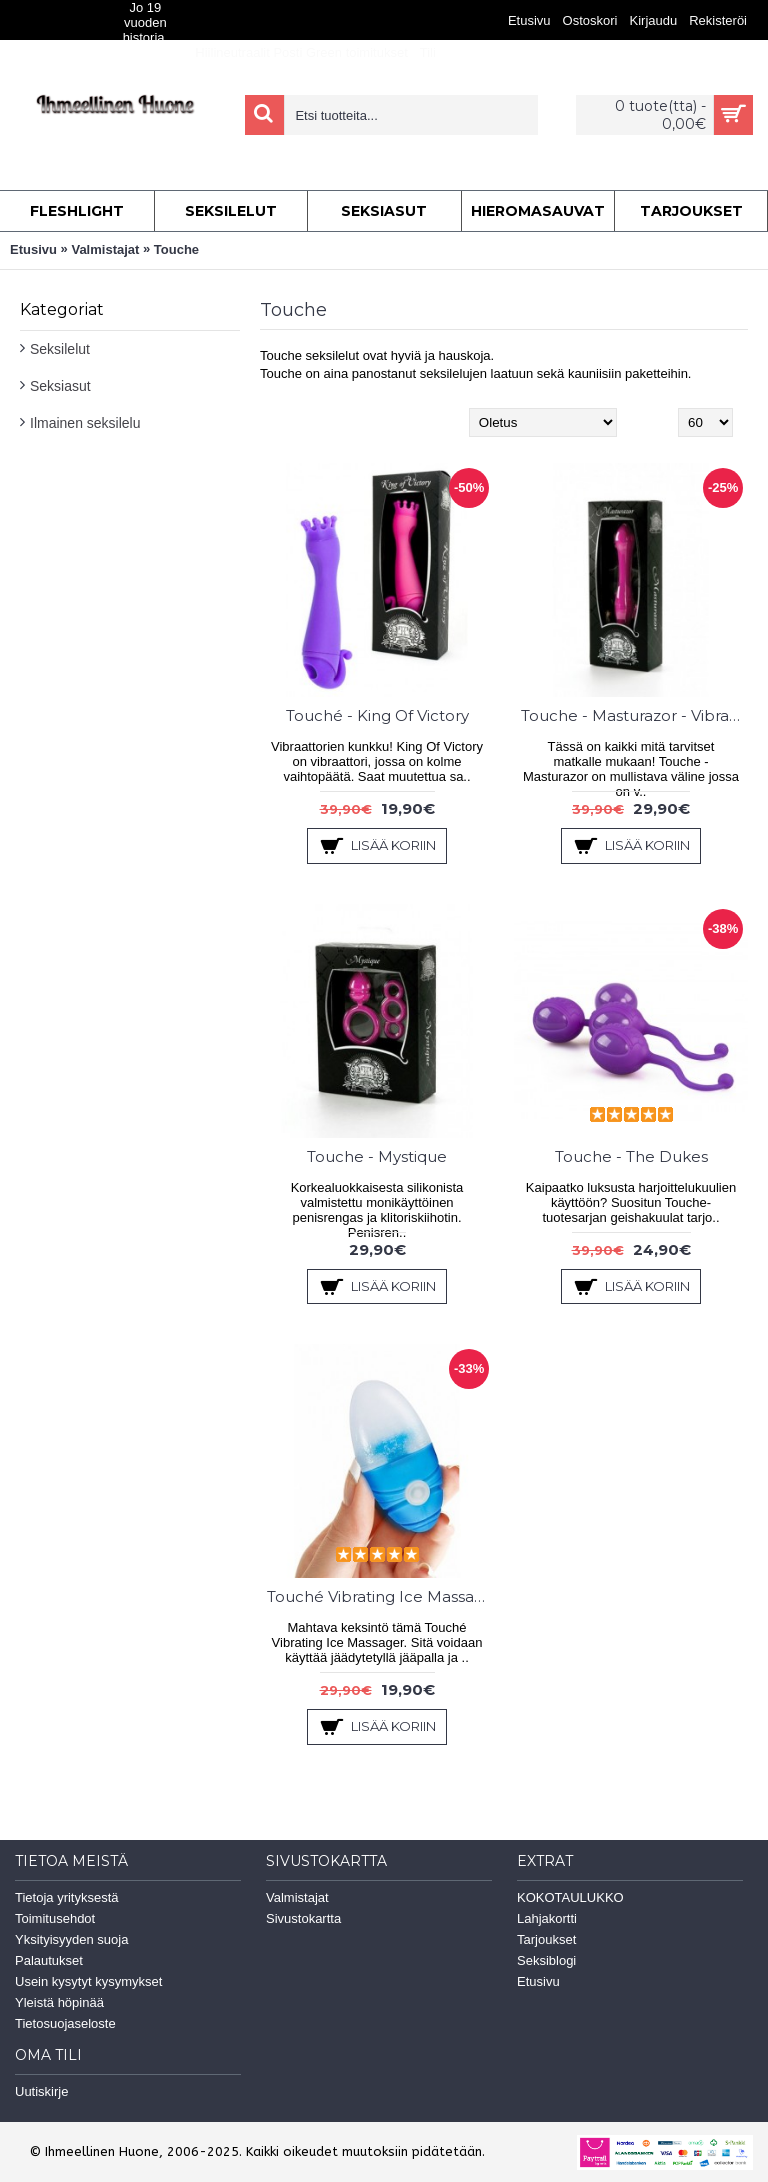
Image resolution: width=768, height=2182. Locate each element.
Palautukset (49, 1960)
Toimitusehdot (55, 1918)
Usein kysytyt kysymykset (88, 1981)
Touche (176, 249)
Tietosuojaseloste (65, 2023)
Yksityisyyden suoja (71, 1939)
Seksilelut (60, 349)
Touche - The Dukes (631, 1156)
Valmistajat (105, 249)
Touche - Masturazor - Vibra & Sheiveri (634, 715)
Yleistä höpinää (59, 2002)
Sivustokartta (303, 1918)
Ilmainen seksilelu (85, 423)
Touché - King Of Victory (377, 715)
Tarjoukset (546, 1939)
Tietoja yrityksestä (67, 1897)
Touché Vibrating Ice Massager (380, 1596)
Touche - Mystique (377, 1156)
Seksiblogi (546, 1960)
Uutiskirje (41, 2091)
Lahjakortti (547, 1918)
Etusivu (33, 249)
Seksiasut (60, 386)
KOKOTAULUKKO (570, 1897)
